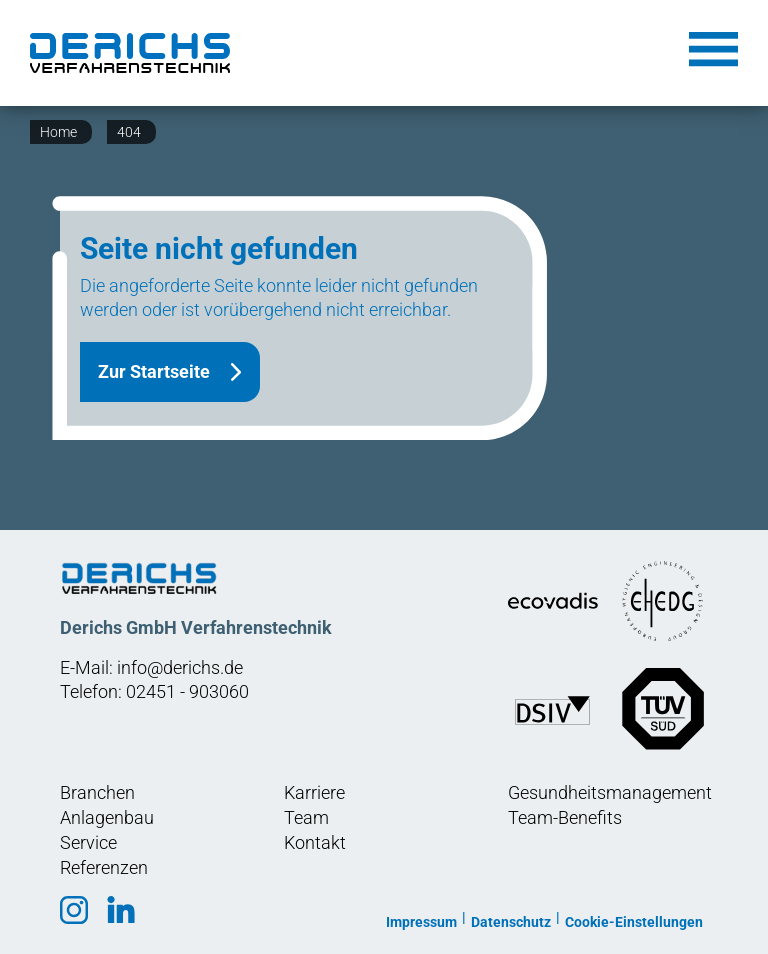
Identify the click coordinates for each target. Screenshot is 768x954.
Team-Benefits (565, 817)
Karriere (314, 792)
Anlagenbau (107, 817)
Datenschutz (511, 922)
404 (129, 132)
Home (58, 132)
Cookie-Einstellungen (634, 922)
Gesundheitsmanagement (610, 792)
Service (88, 842)
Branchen (97, 792)
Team (306, 817)
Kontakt (315, 842)
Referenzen (104, 867)
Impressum (421, 922)
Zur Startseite (154, 371)
